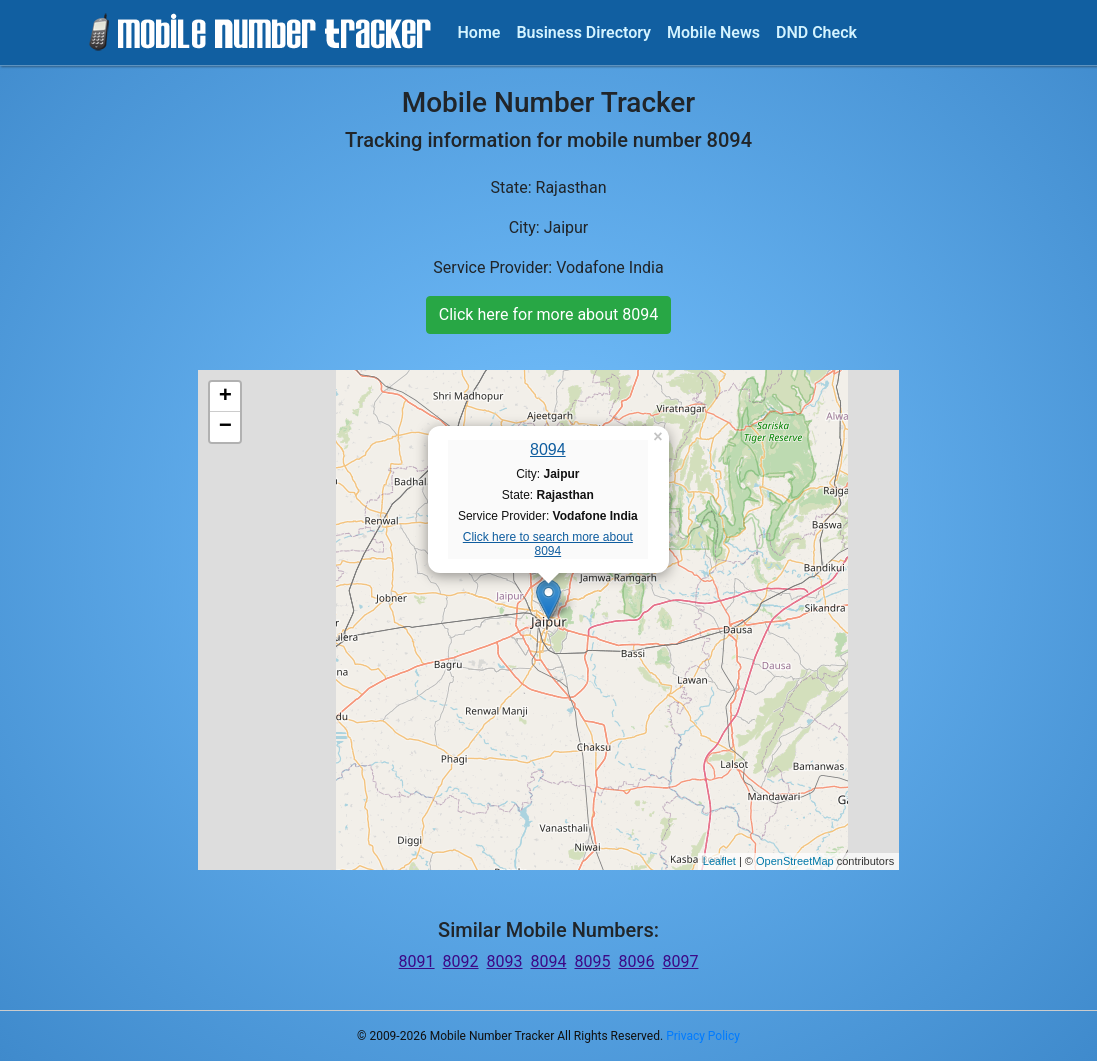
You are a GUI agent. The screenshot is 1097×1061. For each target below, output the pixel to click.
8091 (417, 961)
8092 (461, 961)
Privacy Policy (703, 1036)
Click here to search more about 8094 (548, 544)
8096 (636, 961)
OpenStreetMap (795, 861)
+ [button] (225, 397)
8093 (505, 961)
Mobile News (713, 32)
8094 (548, 449)
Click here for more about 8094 (548, 314)
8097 (680, 961)
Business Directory (583, 32)
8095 (592, 961)
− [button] (225, 427)
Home (479, 32)
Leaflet (719, 861)
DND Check (816, 32)
